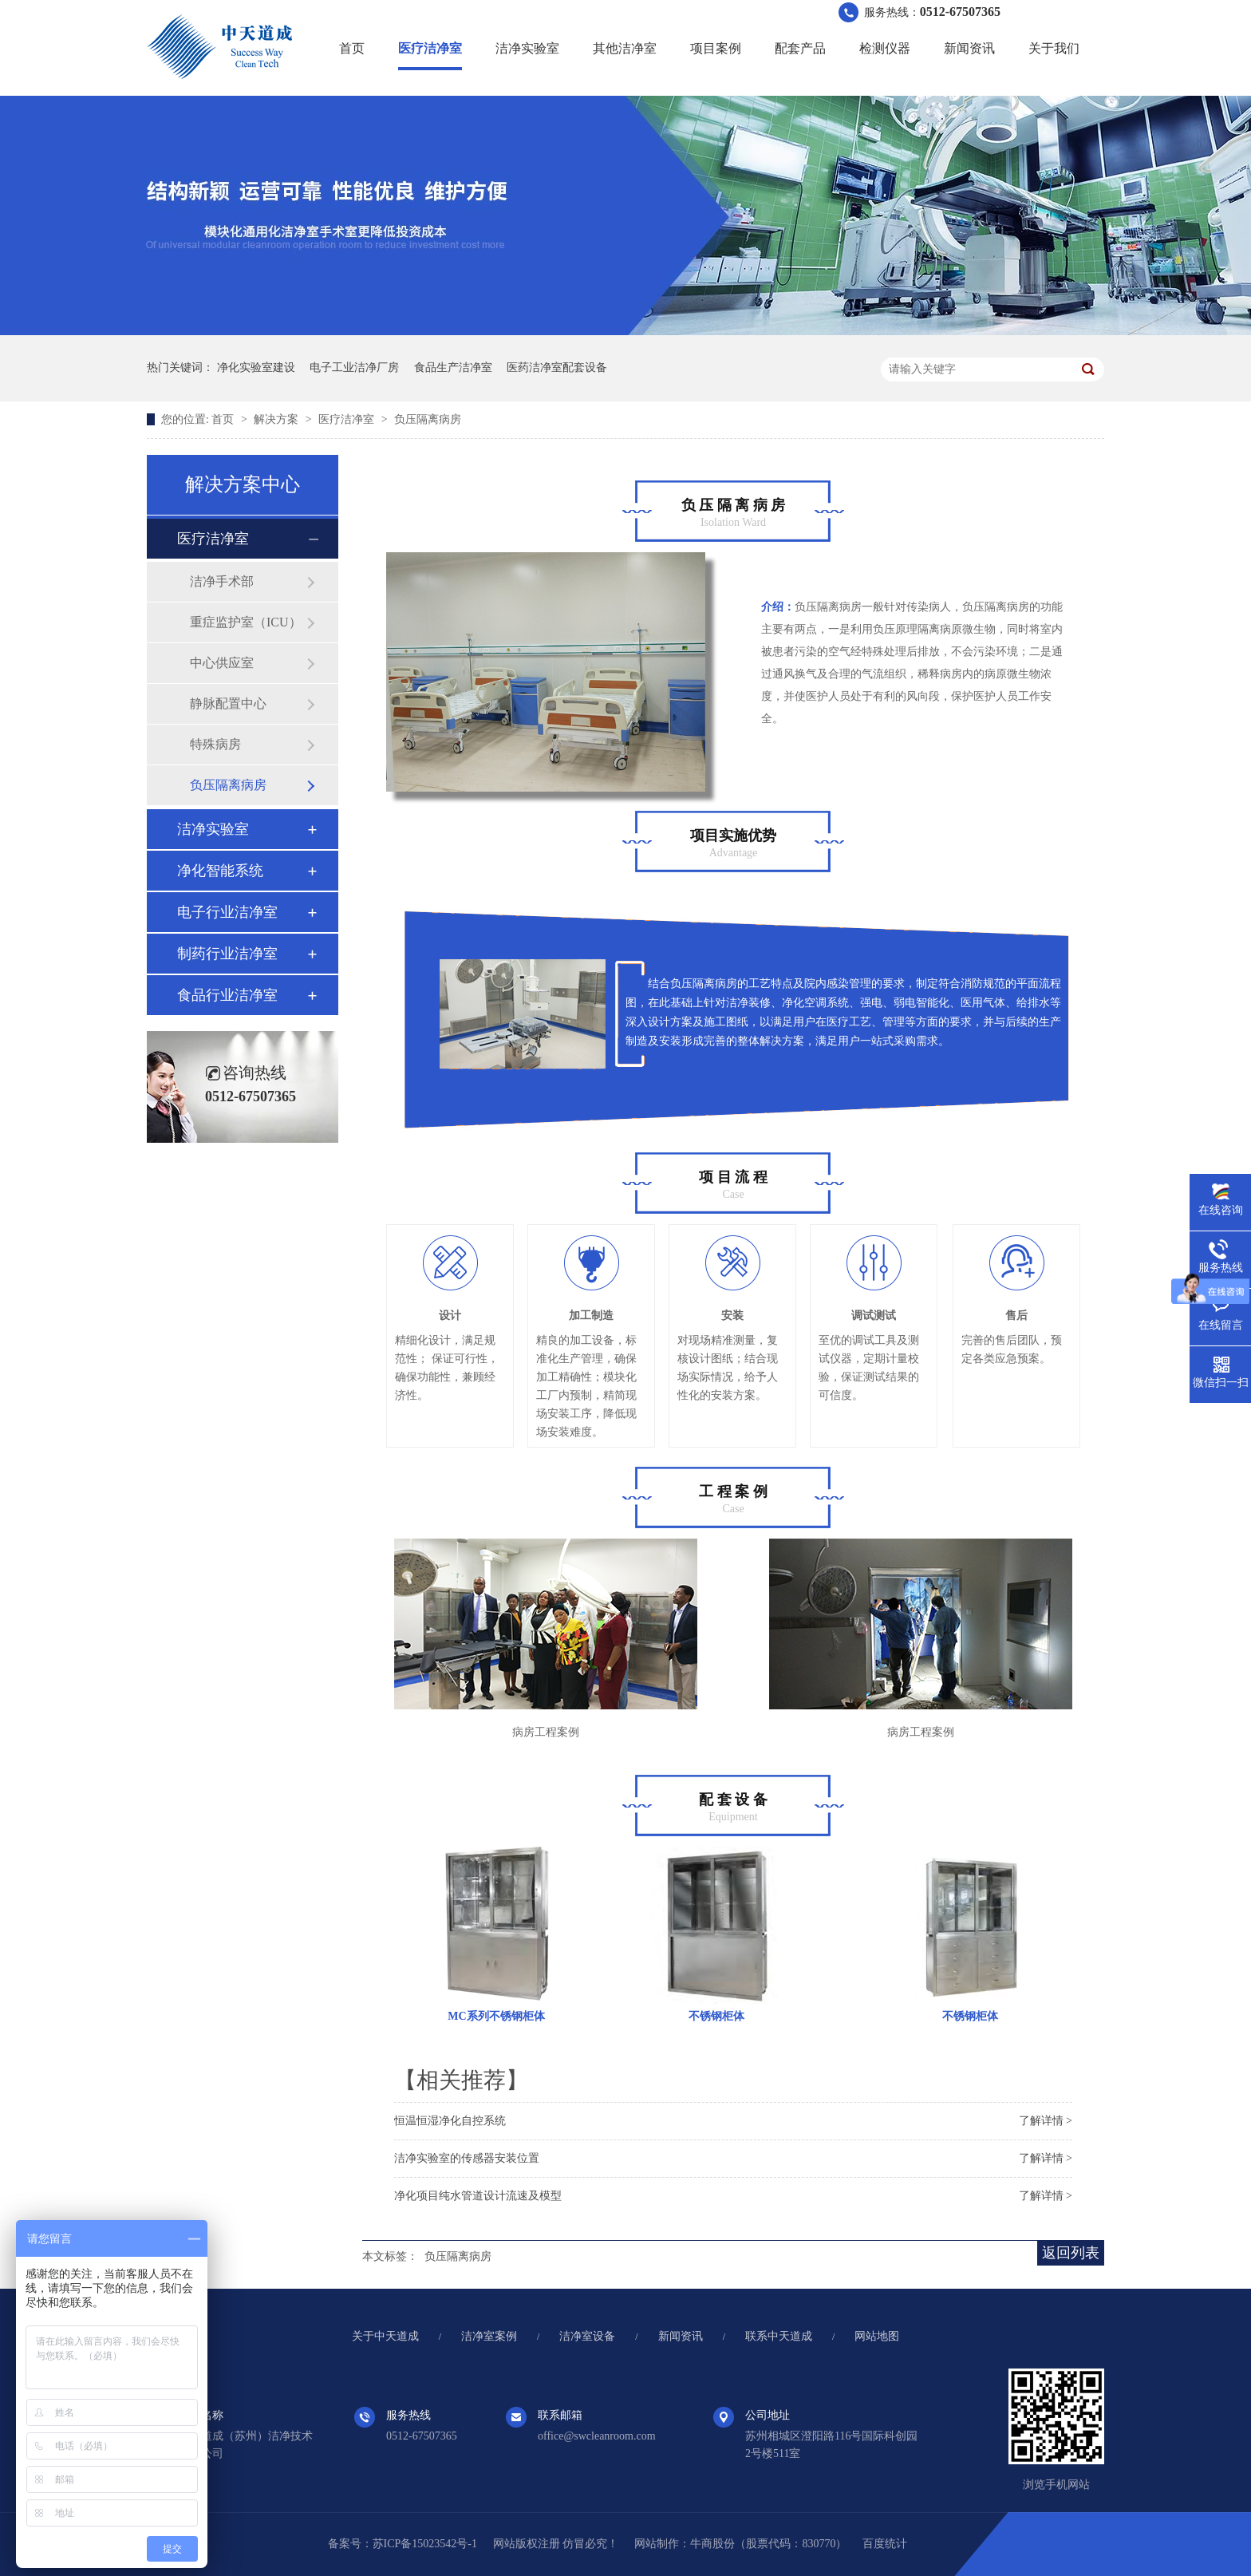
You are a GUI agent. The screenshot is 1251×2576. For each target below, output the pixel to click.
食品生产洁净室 (453, 367)
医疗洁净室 (430, 48)
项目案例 (715, 48)
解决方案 (278, 419)
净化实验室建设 (256, 367)
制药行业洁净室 (227, 954)
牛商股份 (712, 2544)
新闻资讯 (969, 48)
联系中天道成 (778, 2336)
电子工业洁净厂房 (354, 367)
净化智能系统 (220, 871)
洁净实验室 (527, 48)
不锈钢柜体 (716, 2016)
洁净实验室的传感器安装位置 (466, 2158)
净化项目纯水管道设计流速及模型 (478, 2196)
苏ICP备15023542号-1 (425, 2544)
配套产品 (800, 48)
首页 (352, 48)
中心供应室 (222, 663)
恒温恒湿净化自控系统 (450, 2121)
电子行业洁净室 (227, 912)
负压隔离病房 (427, 419)
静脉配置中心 (228, 703)
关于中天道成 (385, 2336)
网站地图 (876, 2336)
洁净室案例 (489, 2336)
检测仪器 (884, 48)
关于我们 (1053, 48)
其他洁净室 (625, 48)
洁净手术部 (222, 581)
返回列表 (1070, 2253)
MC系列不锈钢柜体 (496, 2016)
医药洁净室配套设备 (557, 367)
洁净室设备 (587, 2336)
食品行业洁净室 (227, 995)
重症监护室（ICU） (246, 622)
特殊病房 (215, 744)
